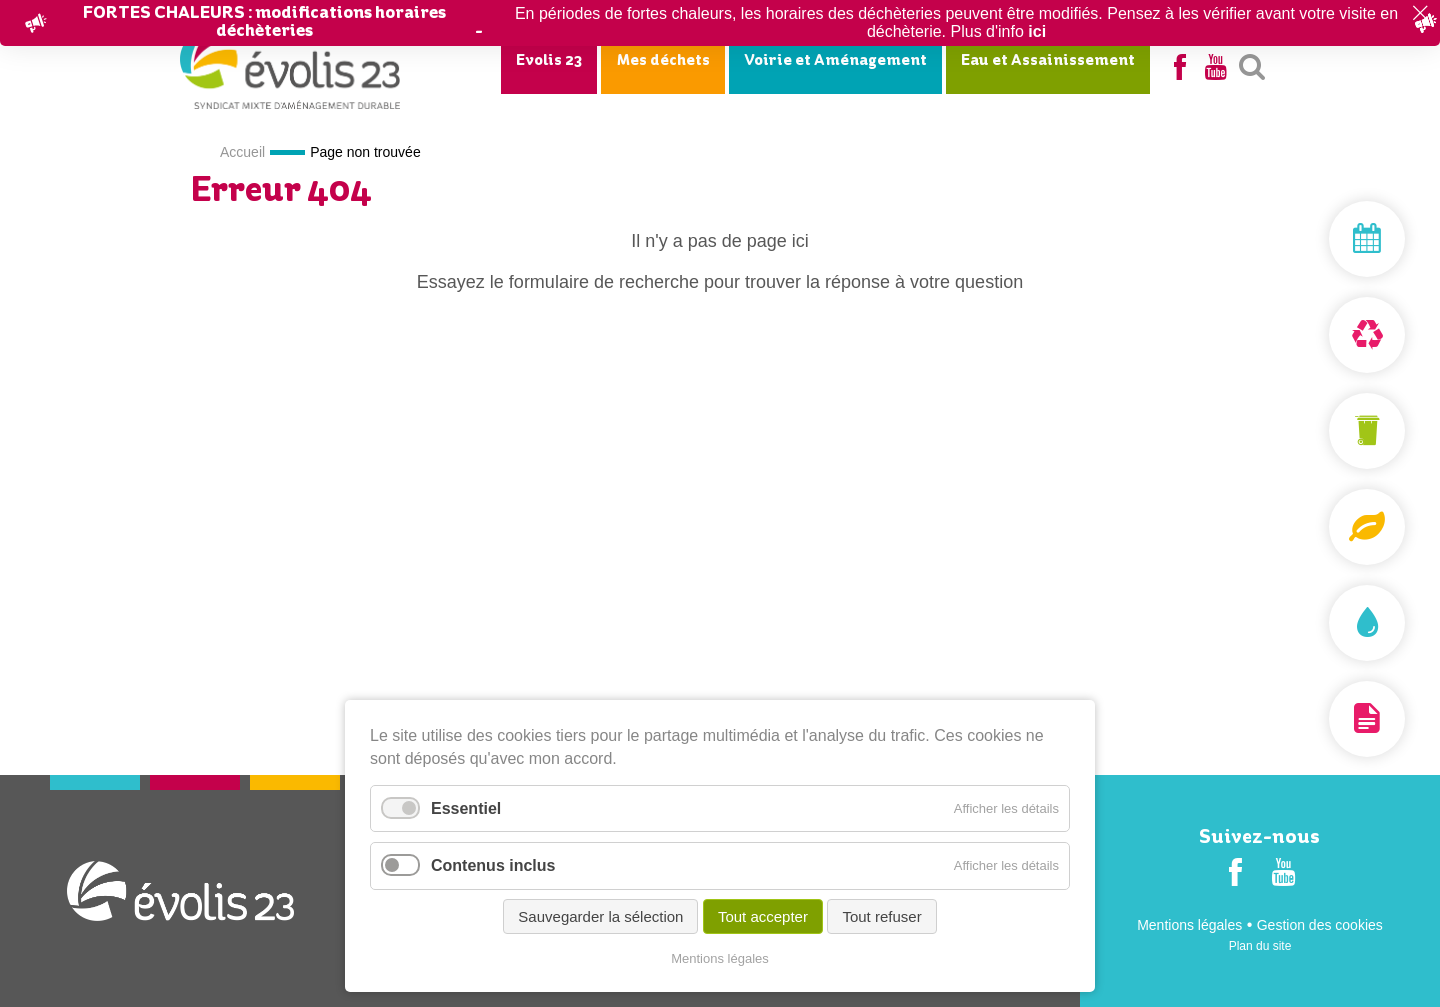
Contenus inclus (493, 865)
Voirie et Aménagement (835, 61)
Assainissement (1320, 623)
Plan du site (1260, 946)
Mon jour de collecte (1320, 239)
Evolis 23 (549, 61)
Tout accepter (763, 916)
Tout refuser (881, 916)
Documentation (1320, 719)
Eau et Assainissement (1048, 61)
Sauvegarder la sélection (600, 916)
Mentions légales (1189, 925)
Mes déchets (663, 61)
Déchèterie (1320, 335)
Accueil (242, 152)
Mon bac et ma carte (1320, 431)
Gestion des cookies (1320, 925)
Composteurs (1320, 527)
